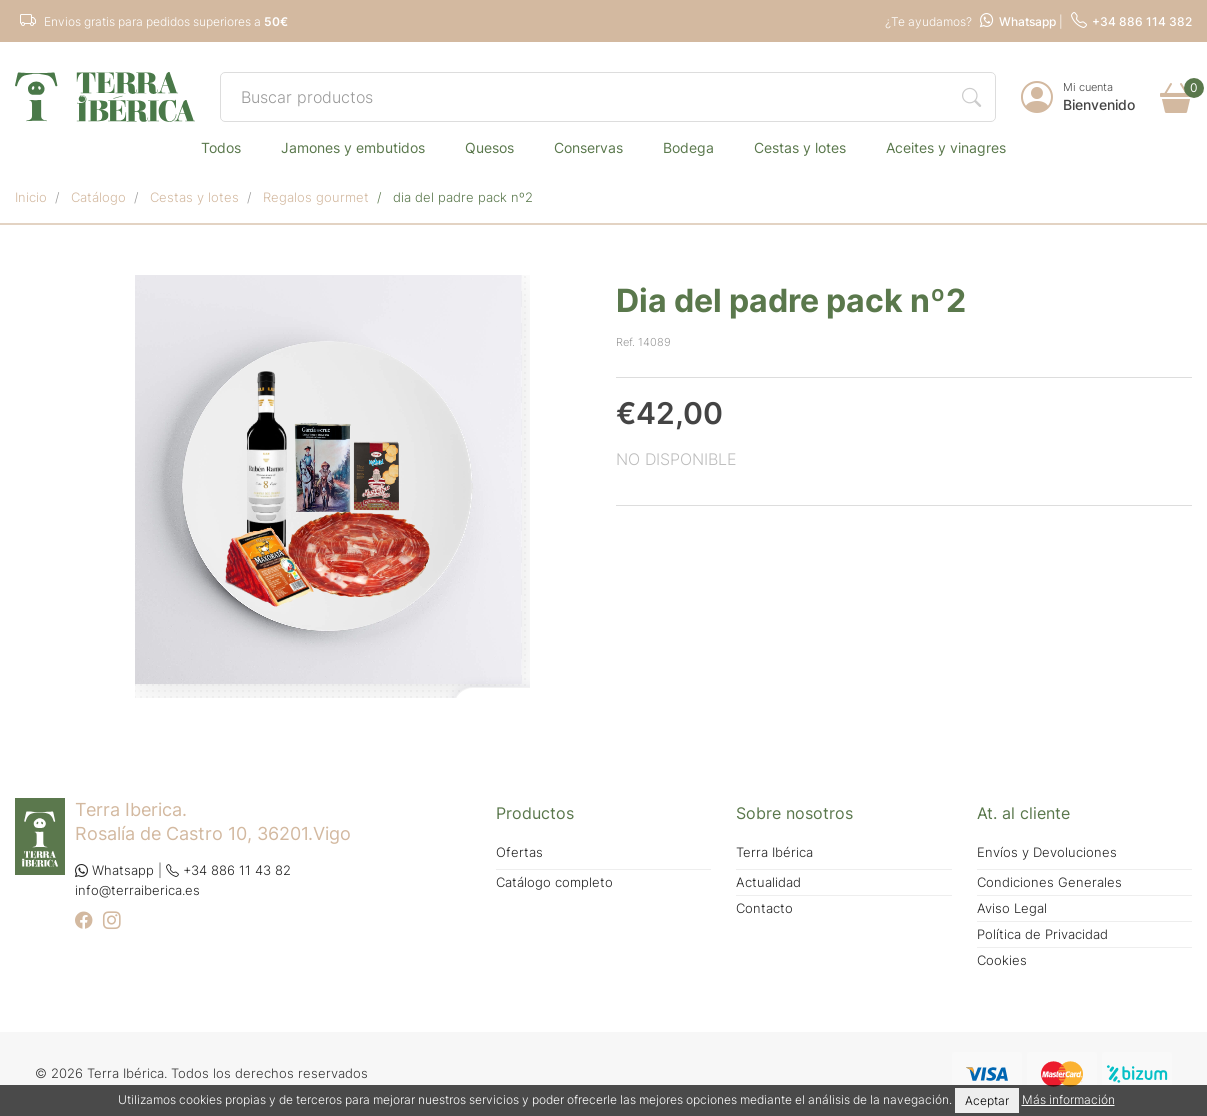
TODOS (221, 147)
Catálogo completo (554, 882)
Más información (1068, 1099)
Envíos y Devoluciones (1047, 852)
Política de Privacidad (1042, 934)
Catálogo (98, 197)
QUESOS (489, 147)
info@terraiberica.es (137, 890)
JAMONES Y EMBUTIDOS (353, 147)
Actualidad (768, 882)
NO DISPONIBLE (676, 459)
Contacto (764, 908)
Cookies (1002, 960)
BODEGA (688, 147)
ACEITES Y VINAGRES (946, 147)
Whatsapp (1018, 21)
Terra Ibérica (774, 852)
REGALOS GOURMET (316, 197)
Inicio (31, 197)
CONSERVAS (588, 147)
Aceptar (987, 1100)
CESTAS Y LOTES (800, 147)
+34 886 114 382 (1131, 21)
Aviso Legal (1012, 908)
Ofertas (519, 852)
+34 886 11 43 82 (228, 870)
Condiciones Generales (1049, 882)
